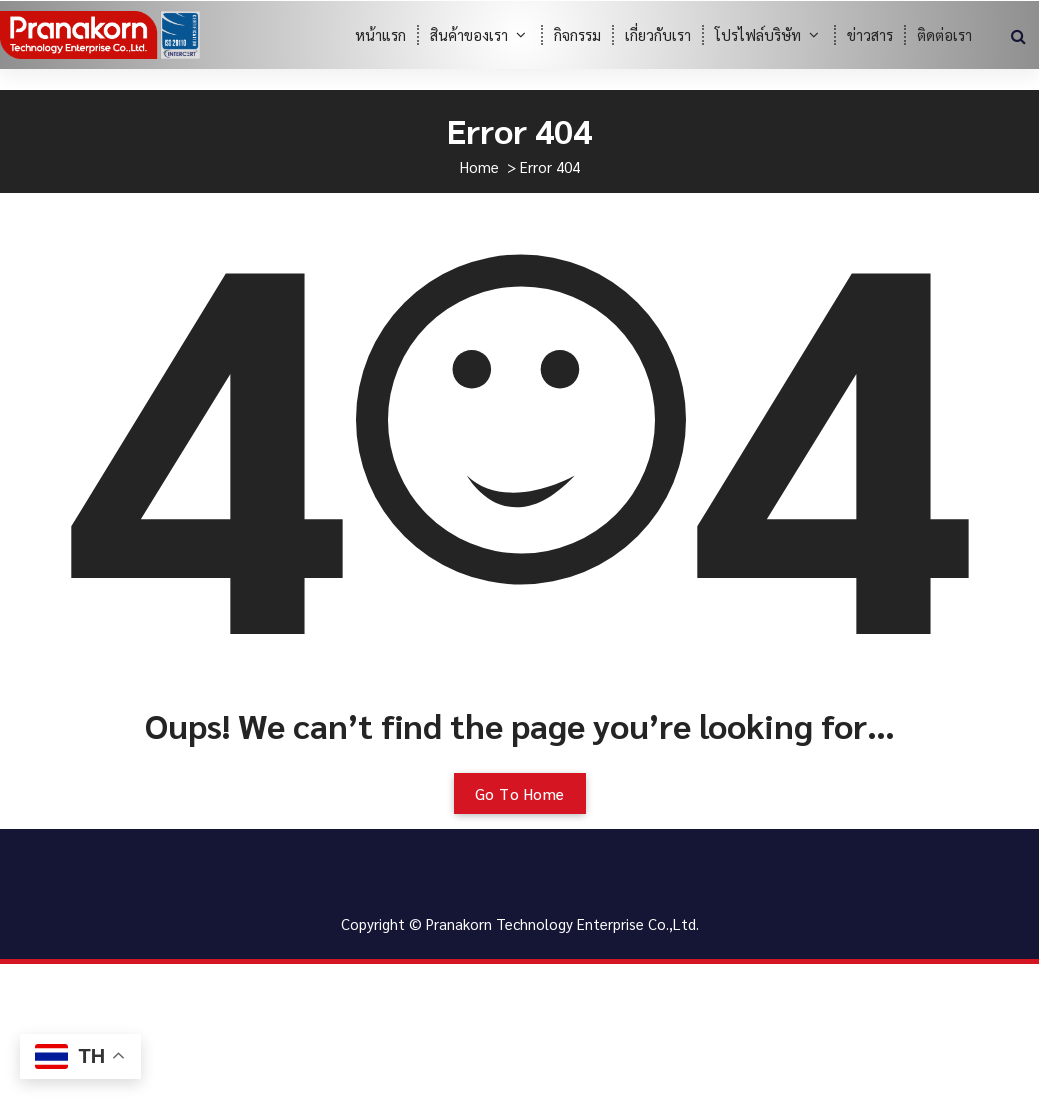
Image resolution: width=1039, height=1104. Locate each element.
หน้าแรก (380, 34)
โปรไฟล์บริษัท (758, 34)
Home (479, 166)
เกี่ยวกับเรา (658, 34)
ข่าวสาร (870, 34)
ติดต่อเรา (944, 34)
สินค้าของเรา (469, 34)
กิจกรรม (577, 34)
